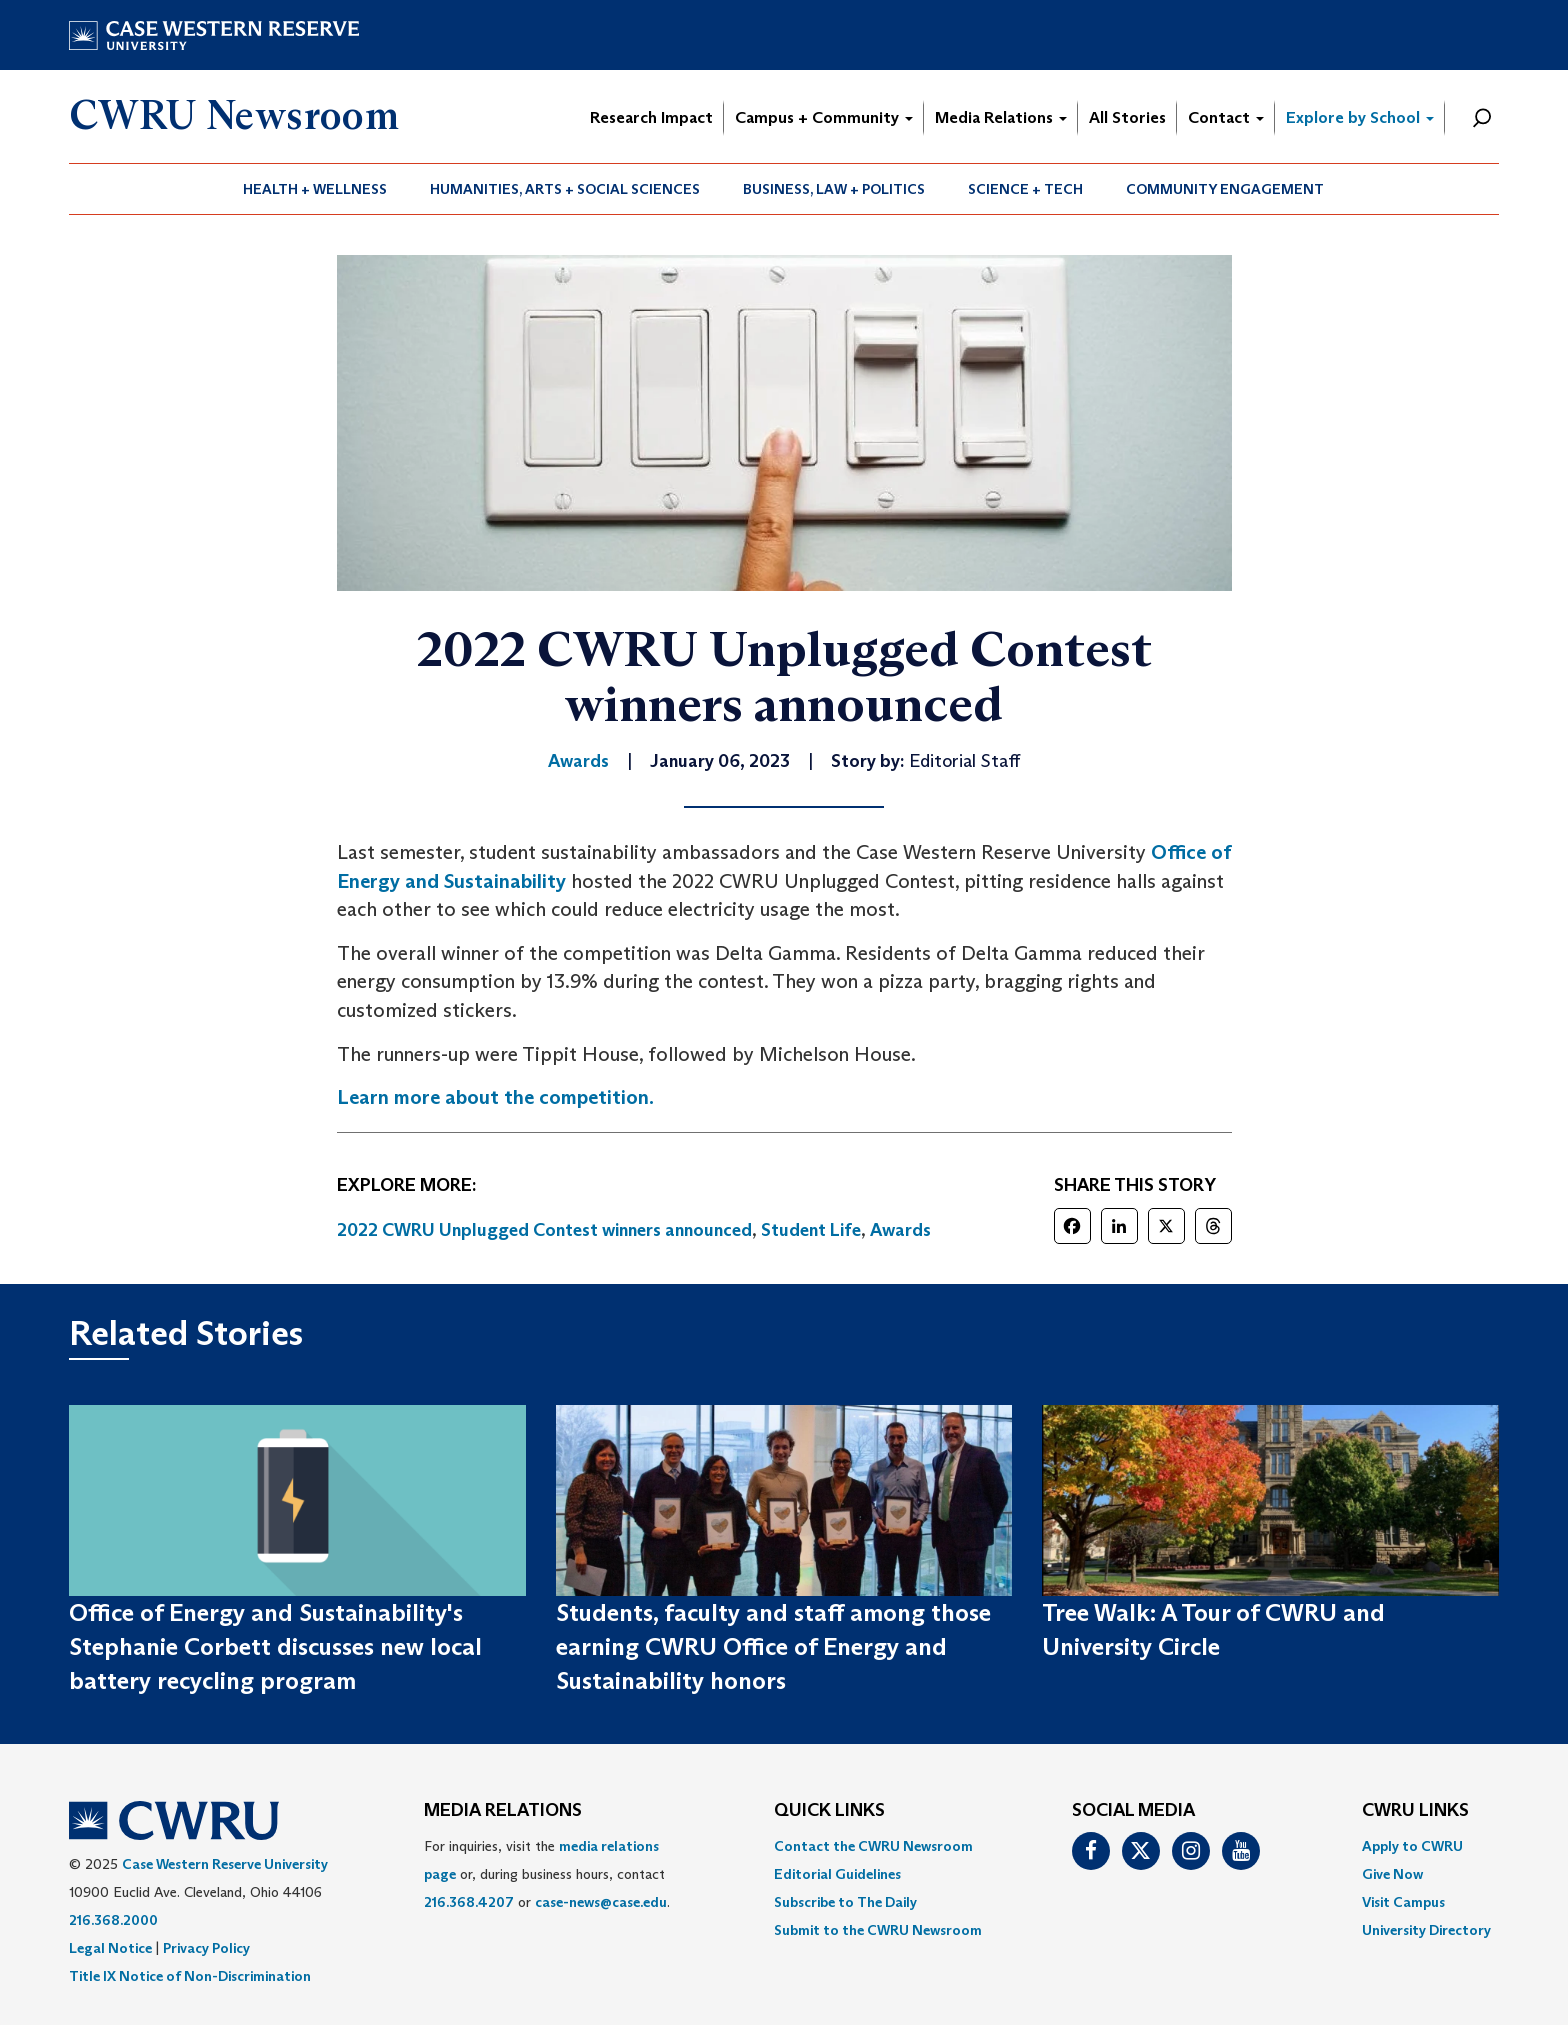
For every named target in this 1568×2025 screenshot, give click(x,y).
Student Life (811, 1230)
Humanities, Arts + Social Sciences (565, 189)
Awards (900, 1230)
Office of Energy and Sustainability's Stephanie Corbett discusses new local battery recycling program (275, 1647)
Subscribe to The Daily (845, 1902)
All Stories (1127, 117)
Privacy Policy (206, 1948)
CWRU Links (1415, 1811)
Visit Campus (1403, 1902)
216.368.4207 (469, 1902)
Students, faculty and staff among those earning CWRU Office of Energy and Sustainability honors (773, 1647)
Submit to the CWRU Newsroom (878, 1930)
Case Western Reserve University (225, 1864)
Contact (1226, 117)
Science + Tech (1025, 189)
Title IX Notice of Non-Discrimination (190, 1976)
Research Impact (651, 117)
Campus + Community (824, 117)
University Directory (1426, 1930)
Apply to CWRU (1412, 1846)
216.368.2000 (113, 1920)
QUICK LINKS (829, 1811)
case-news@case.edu (601, 1902)
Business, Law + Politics (834, 189)
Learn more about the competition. (495, 1097)
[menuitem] (315, 189)
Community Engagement (1225, 189)
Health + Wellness (315, 189)
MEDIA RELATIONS (503, 1811)
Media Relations (1001, 117)
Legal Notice (110, 1948)
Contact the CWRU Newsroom (873, 1846)
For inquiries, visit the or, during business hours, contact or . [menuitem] (547, 1874)
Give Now (1392, 1874)
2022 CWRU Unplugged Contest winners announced (544, 1230)
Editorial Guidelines (837, 1874)
